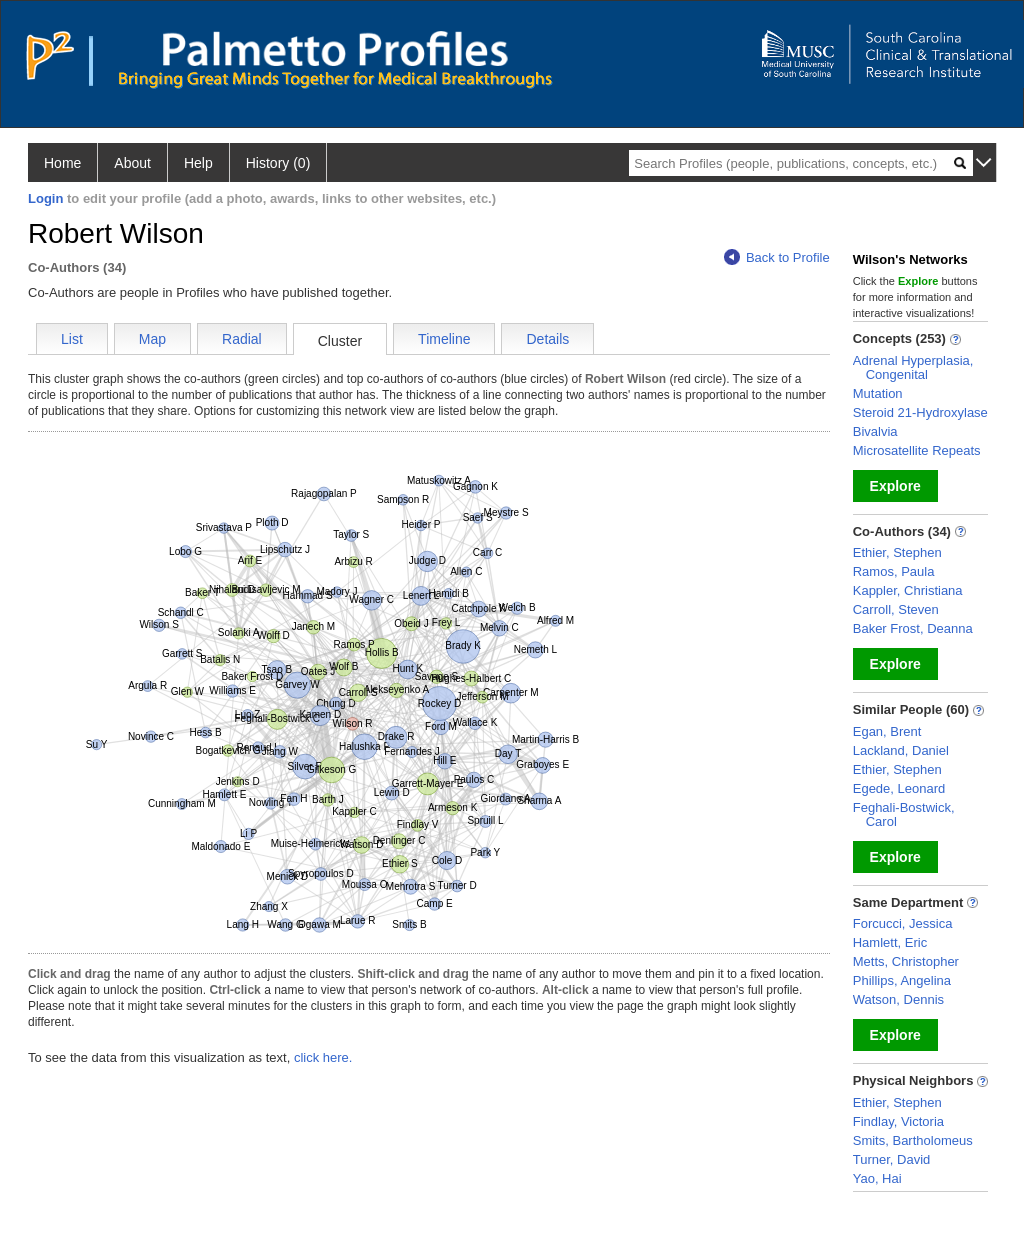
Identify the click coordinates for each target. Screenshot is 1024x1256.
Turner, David (892, 1159)
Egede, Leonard (899, 788)
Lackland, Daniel (901, 750)
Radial (242, 339)
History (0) (278, 163)
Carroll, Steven (896, 609)
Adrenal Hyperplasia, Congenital (913, 367)
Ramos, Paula (894, 571)
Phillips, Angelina (902, 980)
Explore (895, 486)
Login (45, 198)
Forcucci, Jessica (903, 923)
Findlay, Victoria (898, 1121)
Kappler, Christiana (908, 590)
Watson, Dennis (898, 999)
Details (547, 339)
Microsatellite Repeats (917, 450)
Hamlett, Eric (890, 942)
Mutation (878, 393)
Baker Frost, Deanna (913, 628)
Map (152, 339)
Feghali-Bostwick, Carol (904, 814)
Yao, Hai (877, 1178)
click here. (323, 1057)
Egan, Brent (887, 731)
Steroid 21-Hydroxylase (920, 412)
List (72, 339)
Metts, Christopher (906, 961)
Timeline (444, 339)
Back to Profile (777, 257)
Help (198, 163)
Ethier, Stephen (897, 552)
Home (62, 163)
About (132, 163)
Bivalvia (875, 431)
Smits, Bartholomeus (913, 1140)
